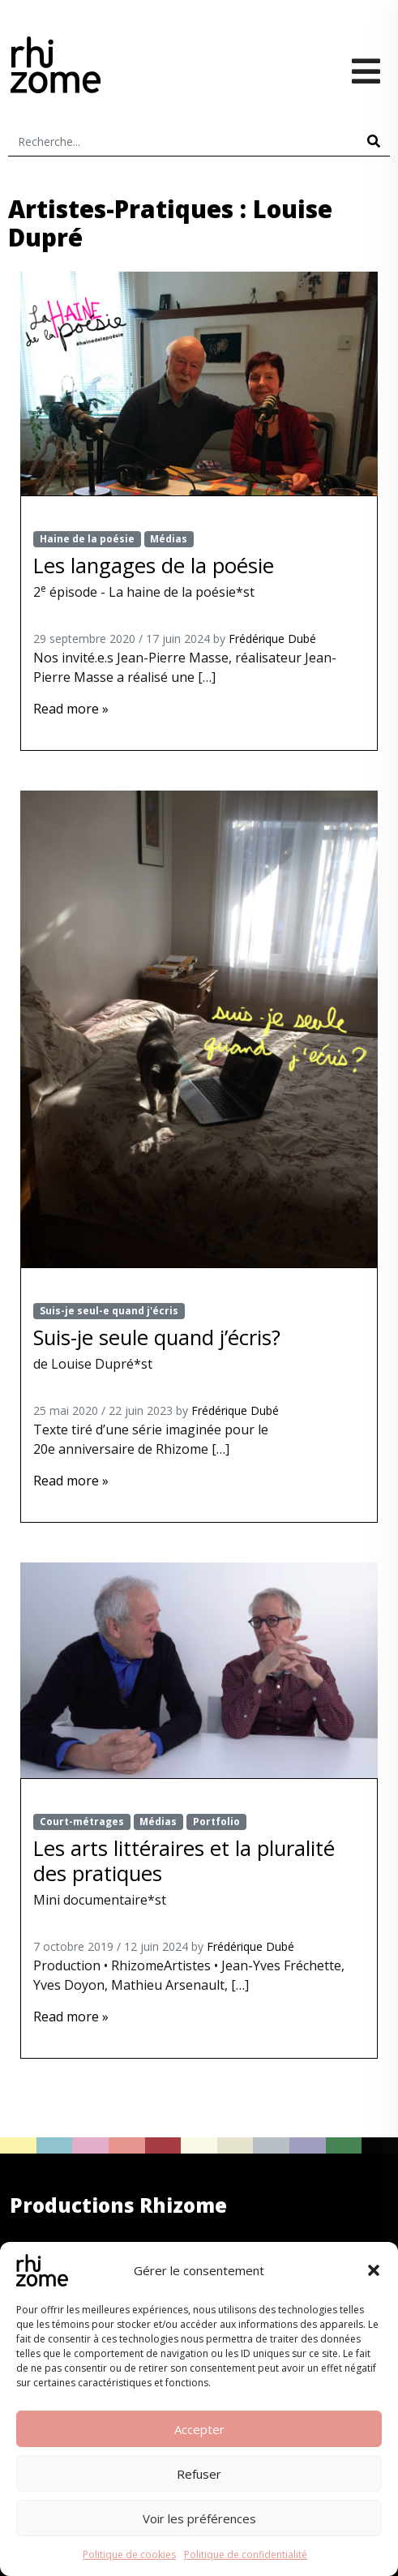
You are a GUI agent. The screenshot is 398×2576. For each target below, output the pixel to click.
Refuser (199, 2474)
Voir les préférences (199, 2518)
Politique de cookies (129, 2554)
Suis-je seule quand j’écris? (156, 1337)
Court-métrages (82, 1821)
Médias (168, 539)
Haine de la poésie (87, 539)
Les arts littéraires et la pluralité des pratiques (184, 1861)
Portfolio (216, 1821)
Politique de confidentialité (245, 2554)
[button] (374, 2270)
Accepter (199, 2429)
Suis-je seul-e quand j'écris (109, 1311)
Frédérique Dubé (272, 638)
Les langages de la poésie (153, 565)
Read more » (71, 709)
